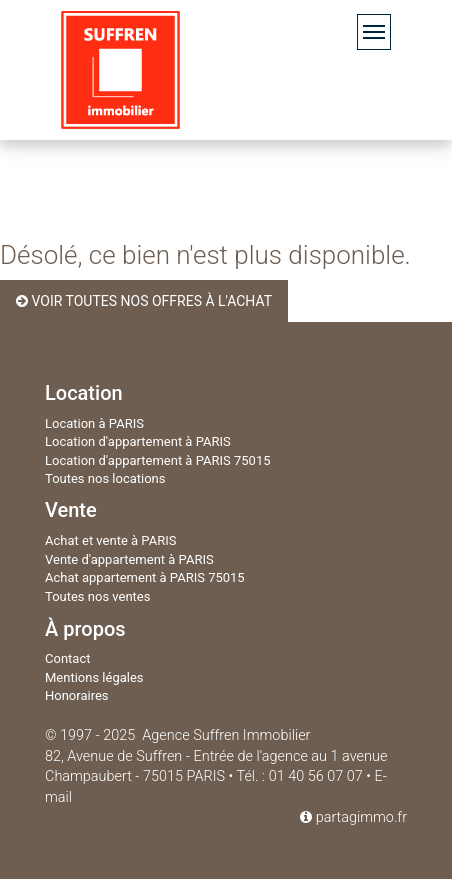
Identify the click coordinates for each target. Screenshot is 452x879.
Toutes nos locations (105, 478)
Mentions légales (94, 677)
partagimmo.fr (353, 817)
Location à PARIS (94, 423)
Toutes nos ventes (97, 596)
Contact (67, 658)
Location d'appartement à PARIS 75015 (158, 460)
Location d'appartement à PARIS (138, 441)
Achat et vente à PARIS (110, 540)
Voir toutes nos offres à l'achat (144, 301)
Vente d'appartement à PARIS (129, 559)
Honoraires (77, 695)
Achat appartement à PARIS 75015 (145, 577)
